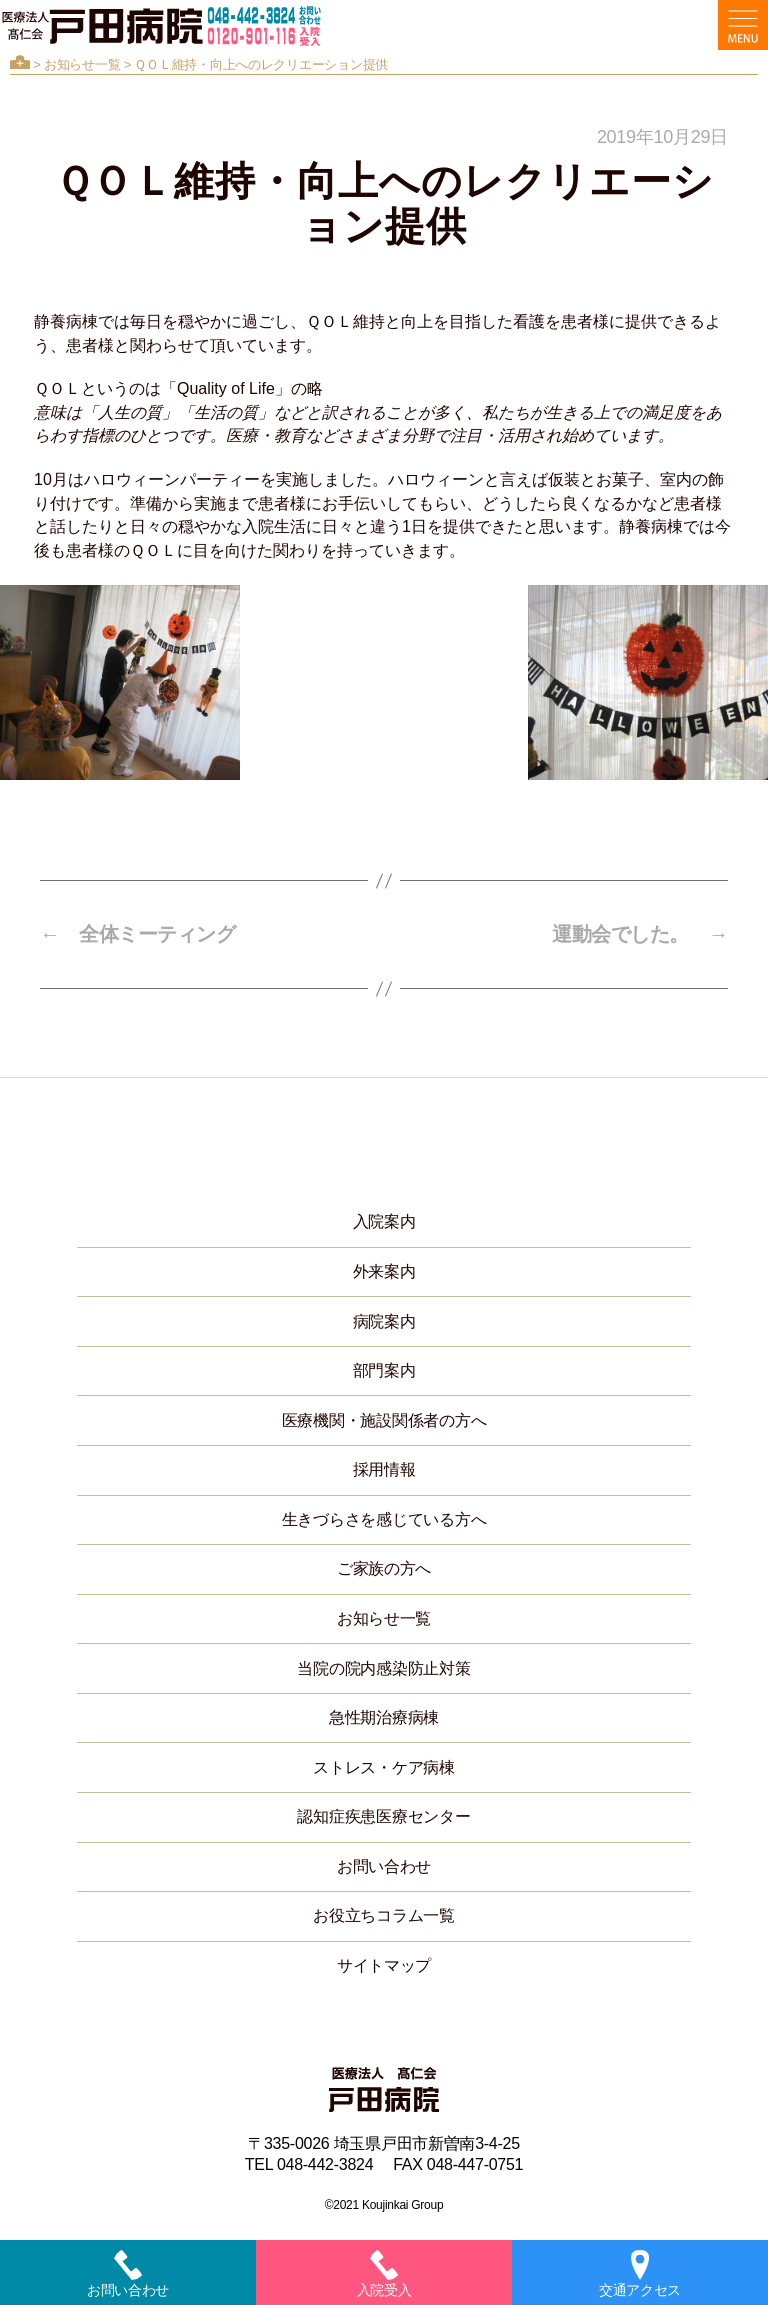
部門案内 (384, 1370)
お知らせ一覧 (82, 64)
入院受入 (384, 2274)
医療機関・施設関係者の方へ (384, 1420)
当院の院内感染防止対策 (383, 1668)
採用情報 (384, 1469)
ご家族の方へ (384, 1568)
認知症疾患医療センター (383, 1816)
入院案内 (384, 1221)
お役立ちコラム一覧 (384, 1915)
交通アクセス (640, 2274)
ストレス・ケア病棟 (384, 1767)
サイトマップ (384, 1965)
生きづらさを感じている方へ (384, 1519)
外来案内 (384, 1271)
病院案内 (384, 1321)
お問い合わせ (384, 1866)
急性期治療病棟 (384, 1717)
